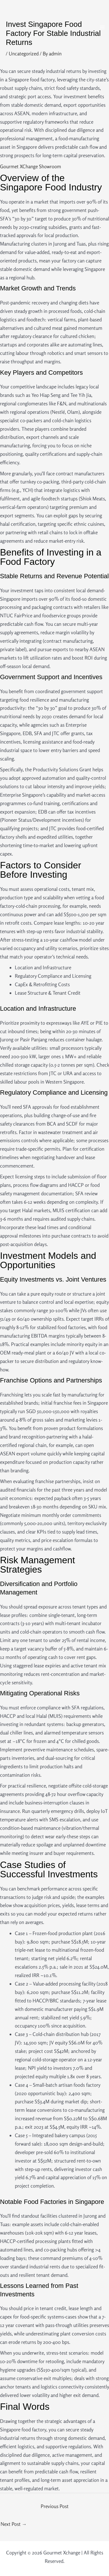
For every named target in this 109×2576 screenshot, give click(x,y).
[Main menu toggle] (102, 27)
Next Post (14, 2524)
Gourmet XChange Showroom (30, 166)
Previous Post (55, 2506)
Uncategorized (24, 53)
